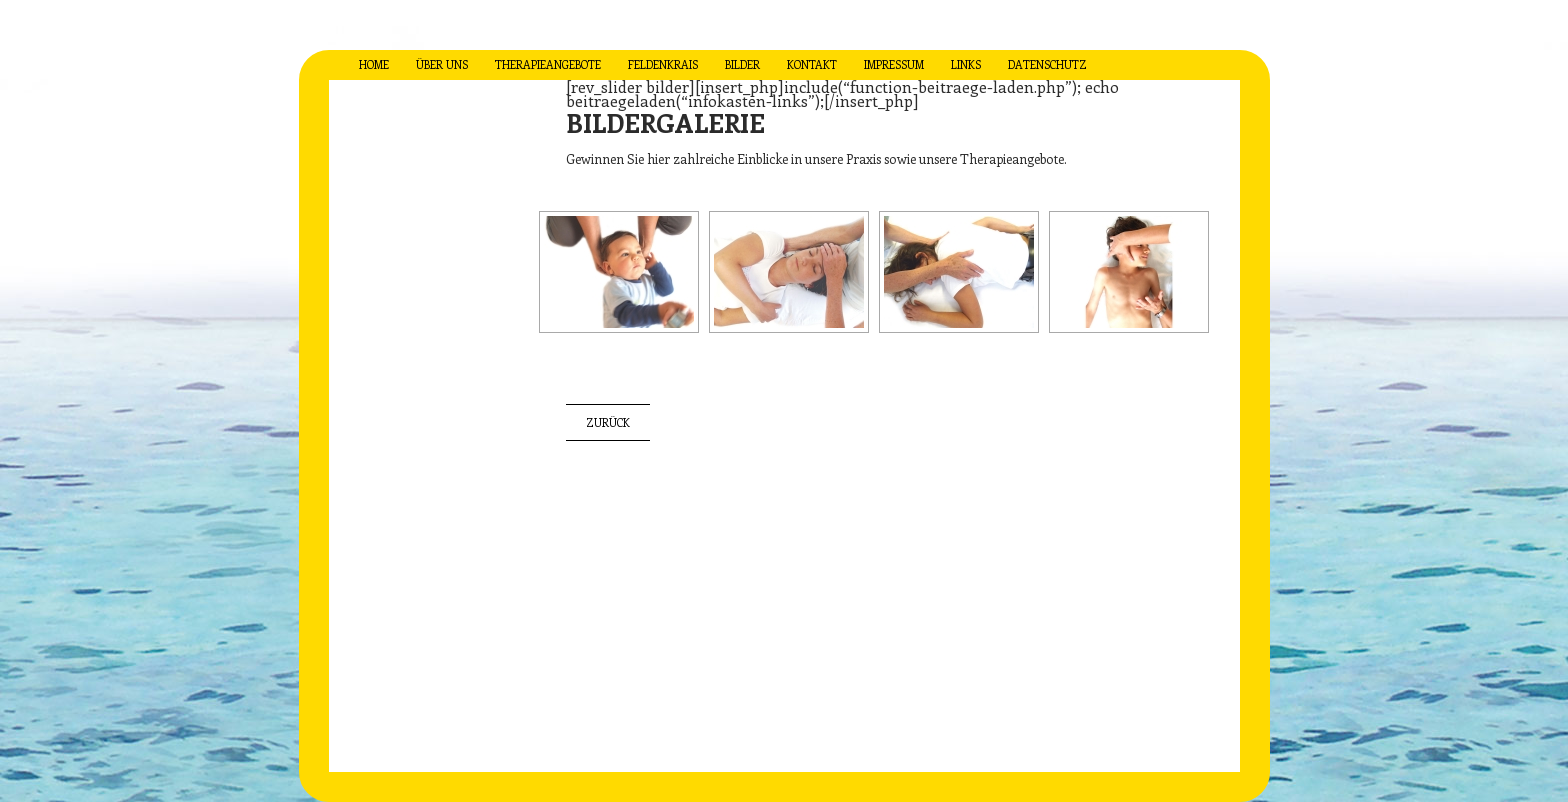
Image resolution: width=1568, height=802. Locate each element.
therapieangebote (548, 64)
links (966, 64)
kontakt (812, 64)
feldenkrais (663, 64)
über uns (442, 64)
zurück (608, 422)
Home (374, 64)
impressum (894, 64)
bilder (742, 64)
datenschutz (1047, 64)
